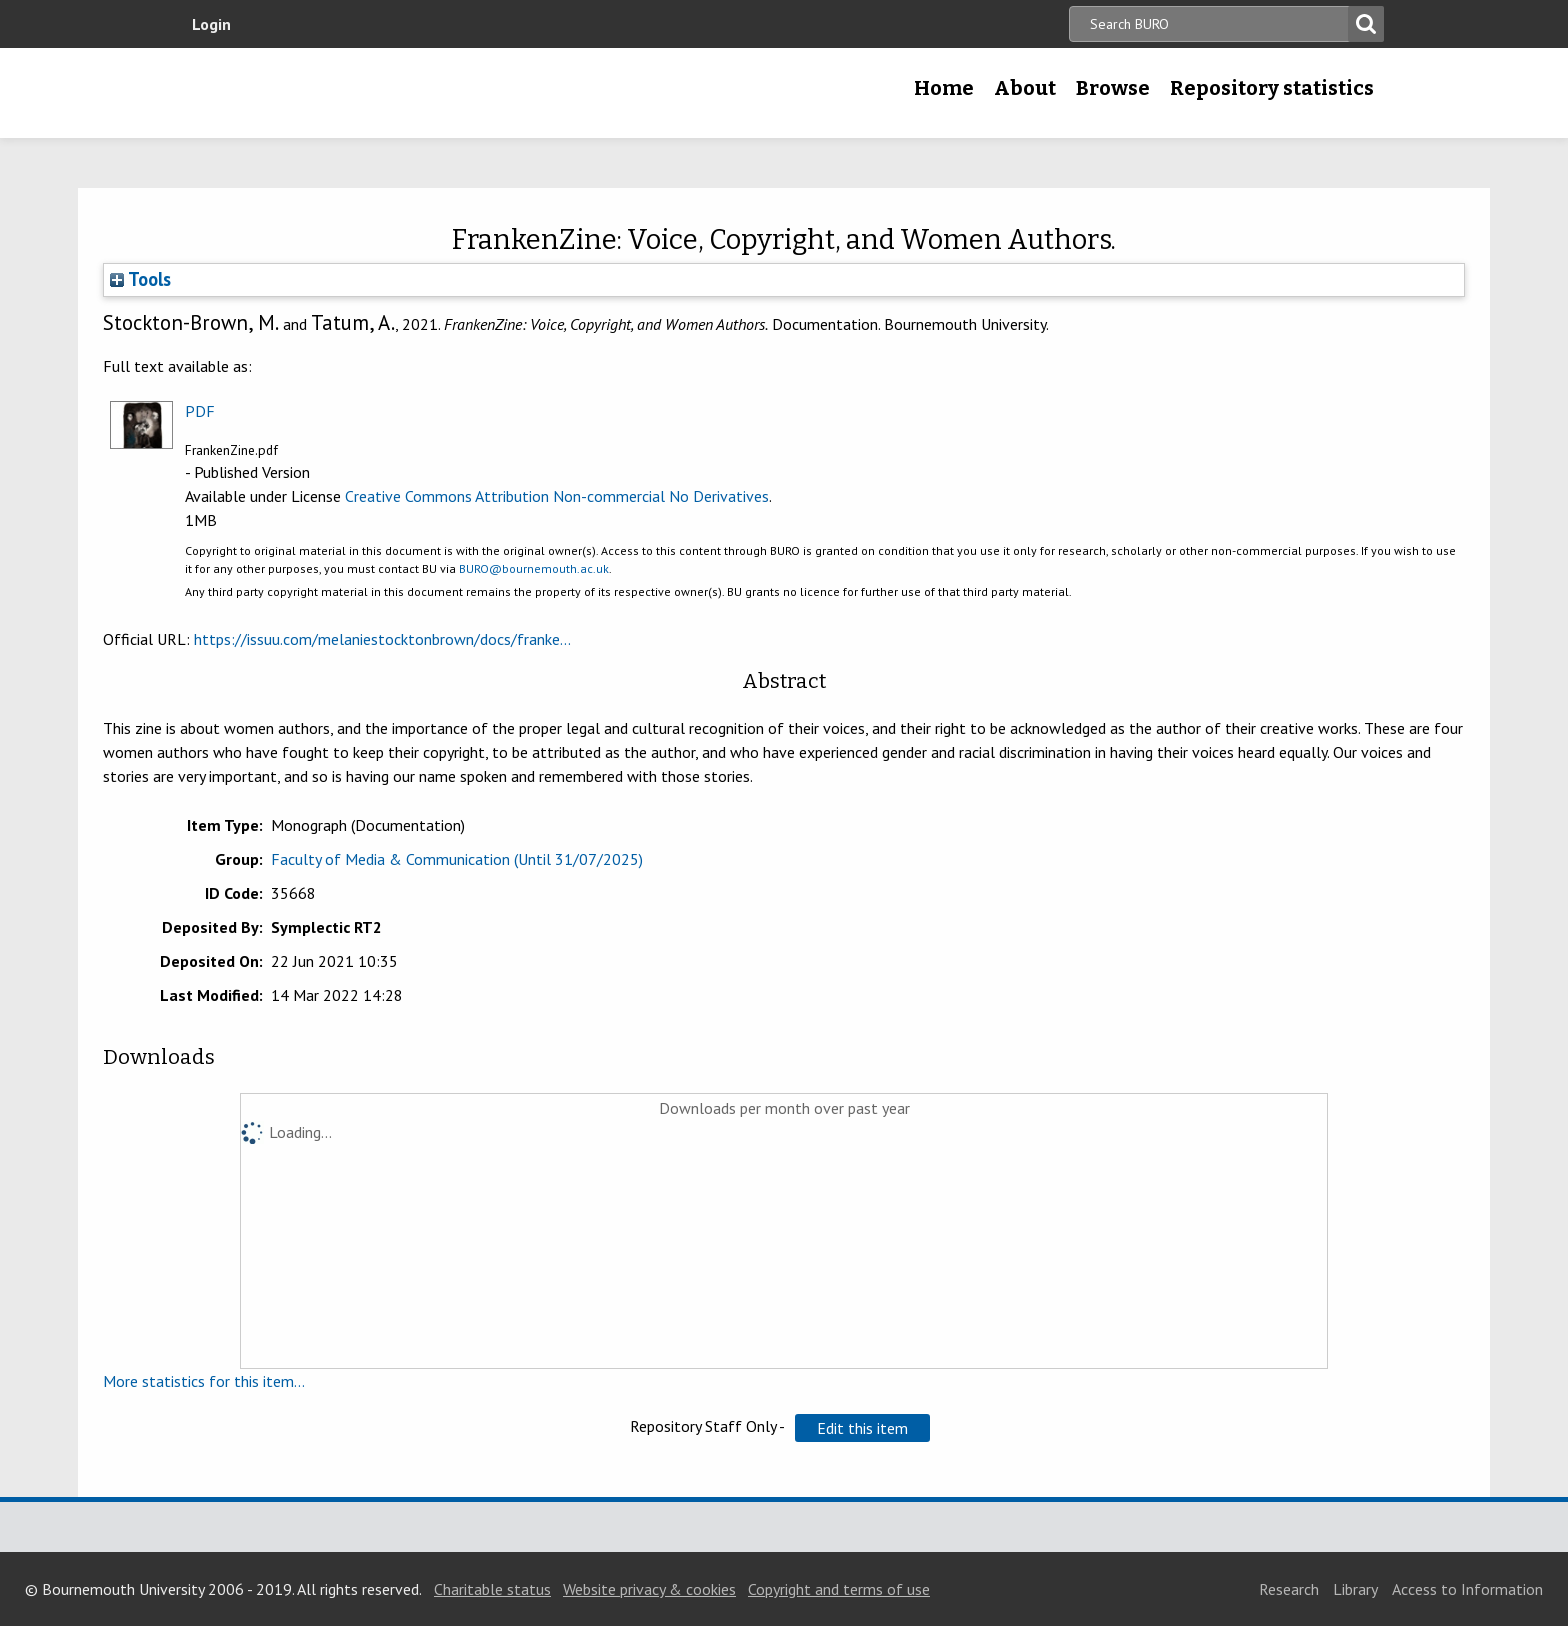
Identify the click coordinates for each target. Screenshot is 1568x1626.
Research (1289, 1589)
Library (1355, 1589)
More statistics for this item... (204, 1381)
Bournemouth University (324, 93)
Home (944, 88)
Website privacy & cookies (649, 1589)
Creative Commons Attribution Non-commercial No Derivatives (557, 496)
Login (211, 24)
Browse (1113, 88)
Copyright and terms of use (839, 1589)
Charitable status (492, 1589)
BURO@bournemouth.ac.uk (534, 568)
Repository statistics (1272, 88)
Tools (140, 279)
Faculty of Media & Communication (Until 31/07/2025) (457, 859)
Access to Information (1467, 1589)
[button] (862, 1428)
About (1025, 88)
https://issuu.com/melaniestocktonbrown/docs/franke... (382, 639)
